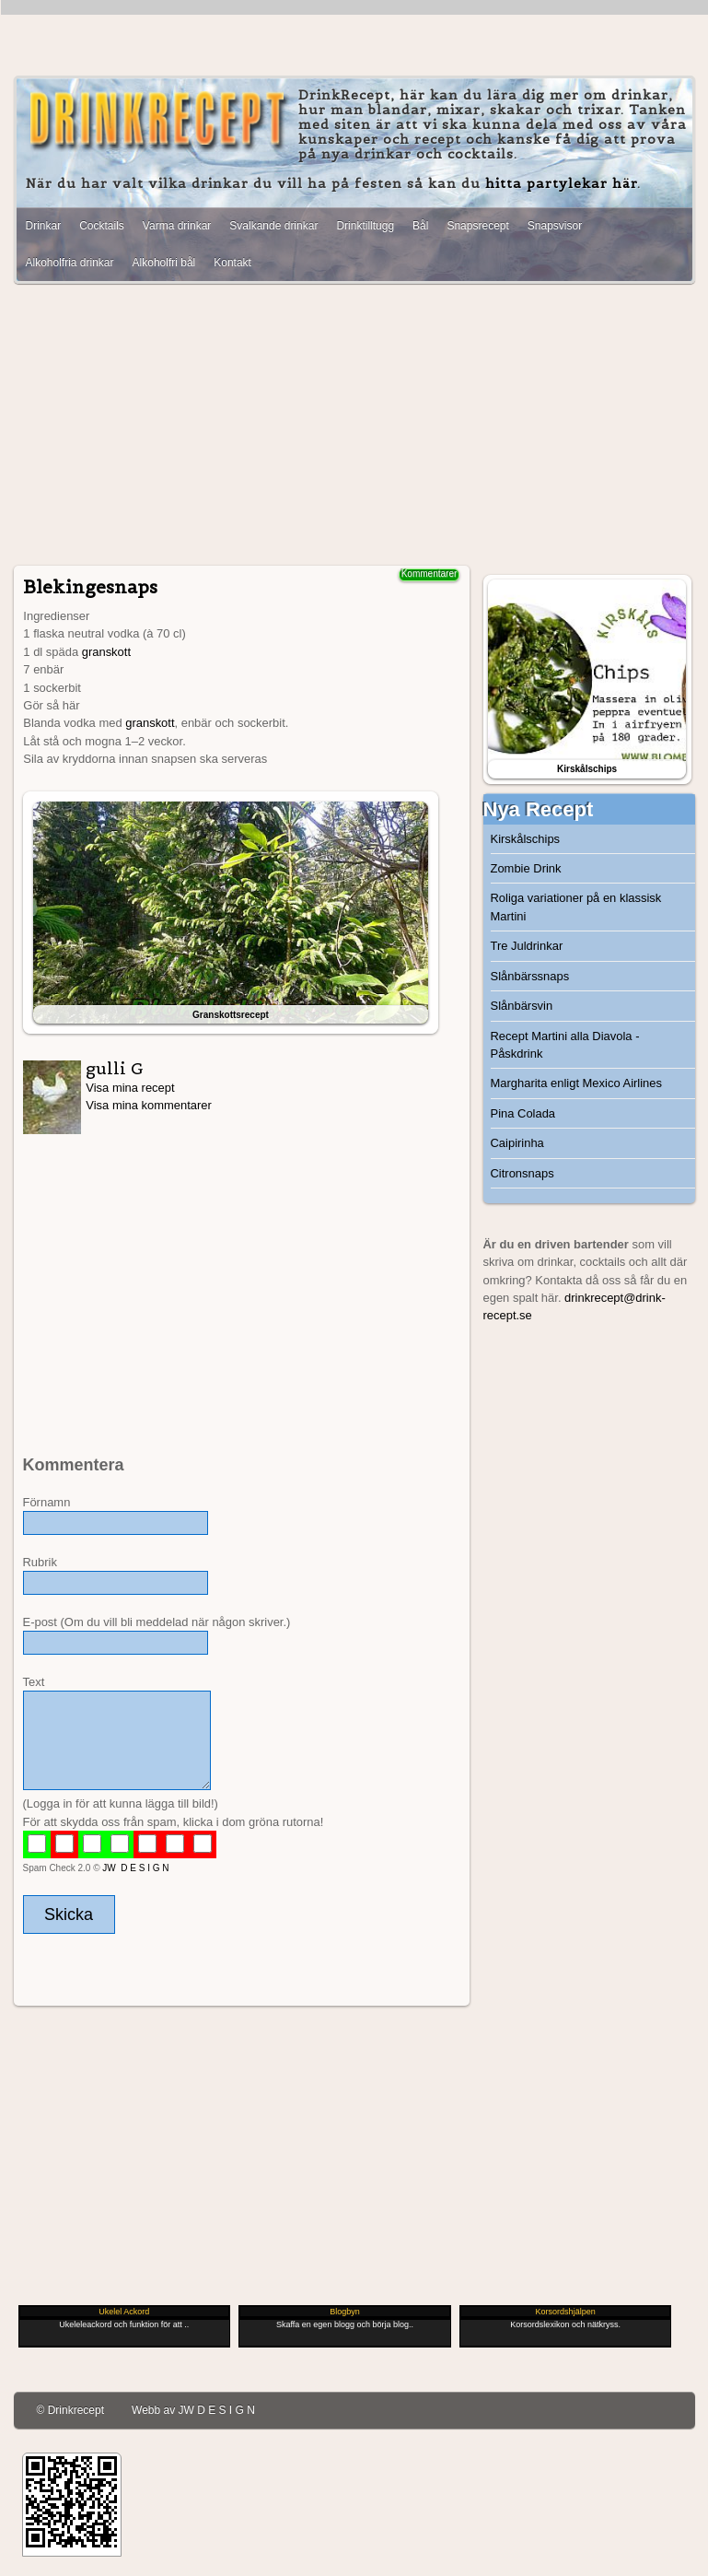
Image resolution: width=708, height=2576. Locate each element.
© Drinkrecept (71, 2410)
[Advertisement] (354, 427)
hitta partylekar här (561, 183)
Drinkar (44, 225)
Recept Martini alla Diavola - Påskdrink (565, 1044)
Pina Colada (523, 1113)
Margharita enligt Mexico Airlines (576, 1083)
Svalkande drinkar (273, 225)
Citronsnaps (522, 1173)
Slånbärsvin (522, 1006)
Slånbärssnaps (530, 976)
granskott (106, 652)
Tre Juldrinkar (527, 946)
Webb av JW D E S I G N (193, 2410)
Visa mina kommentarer (149, 1105)
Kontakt (232, 262)
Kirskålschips (526, 839)
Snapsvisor (555, 225)
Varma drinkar (177, 225)
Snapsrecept (477, 225)
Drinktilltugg (365, 225)
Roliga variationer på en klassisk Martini (576, 906)
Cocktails (101, 225)
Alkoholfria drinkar (70, 262)
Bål (420, 225)
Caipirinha (517, 1143)
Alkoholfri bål (164, 262)
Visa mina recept (130, 1088)
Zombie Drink (526, 868)
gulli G (115, 1068)
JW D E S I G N (135, 1868)
